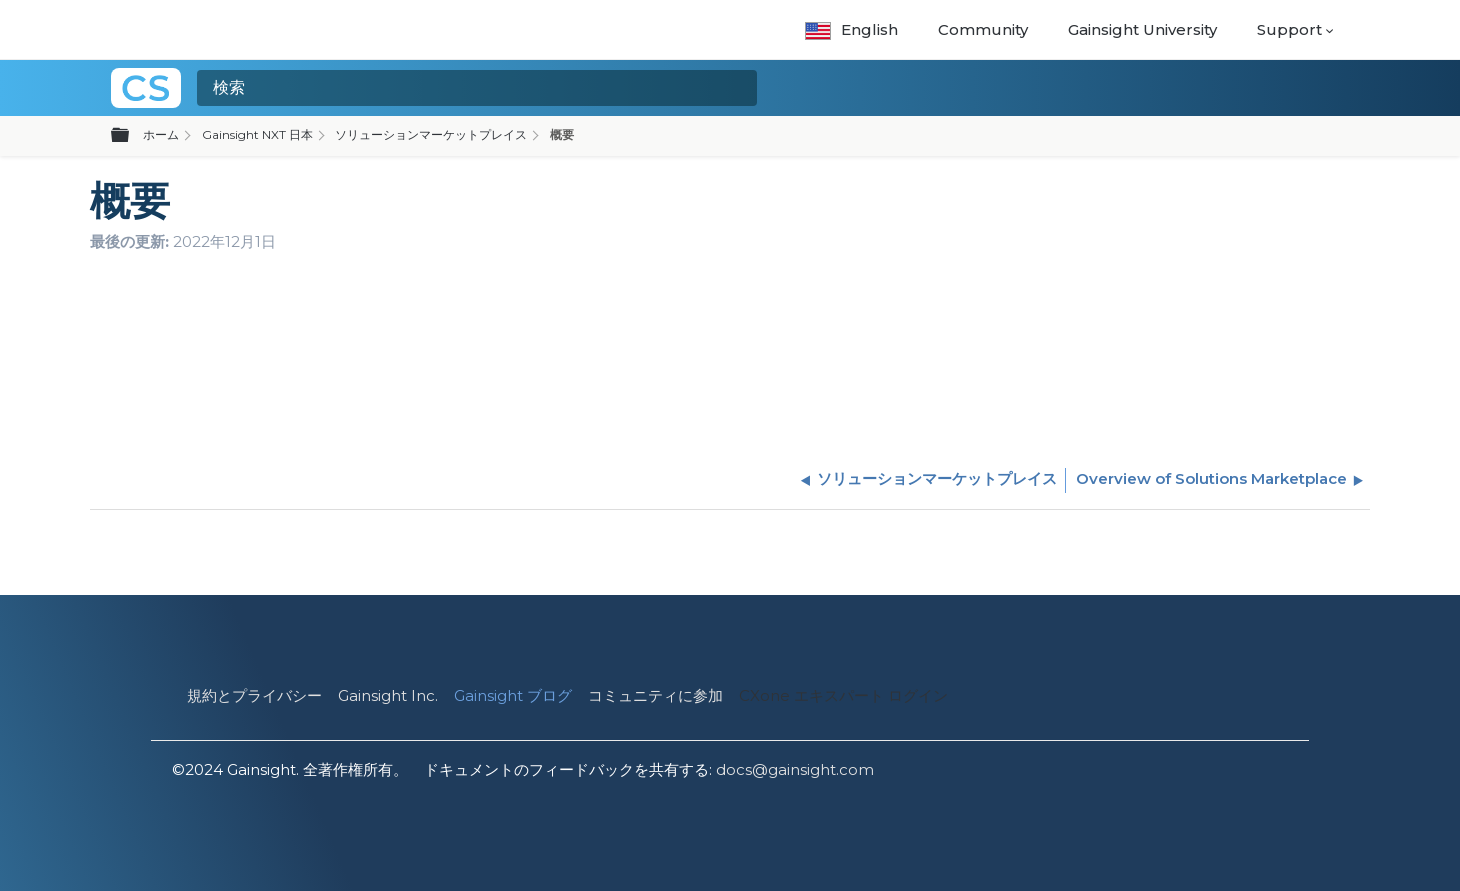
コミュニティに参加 (655, 695)
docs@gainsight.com (795, 769)
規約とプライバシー (254, 695)
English (851, 29)
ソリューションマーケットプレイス (431, 134)
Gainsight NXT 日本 (257, 134)
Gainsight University (1142, 29)
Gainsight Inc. (388, 695)
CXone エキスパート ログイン (843, 695)
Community (983, 29)
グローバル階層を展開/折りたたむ (132, 136)
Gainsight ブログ (513, 695)
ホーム (161, 134)
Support (1289, 29)
